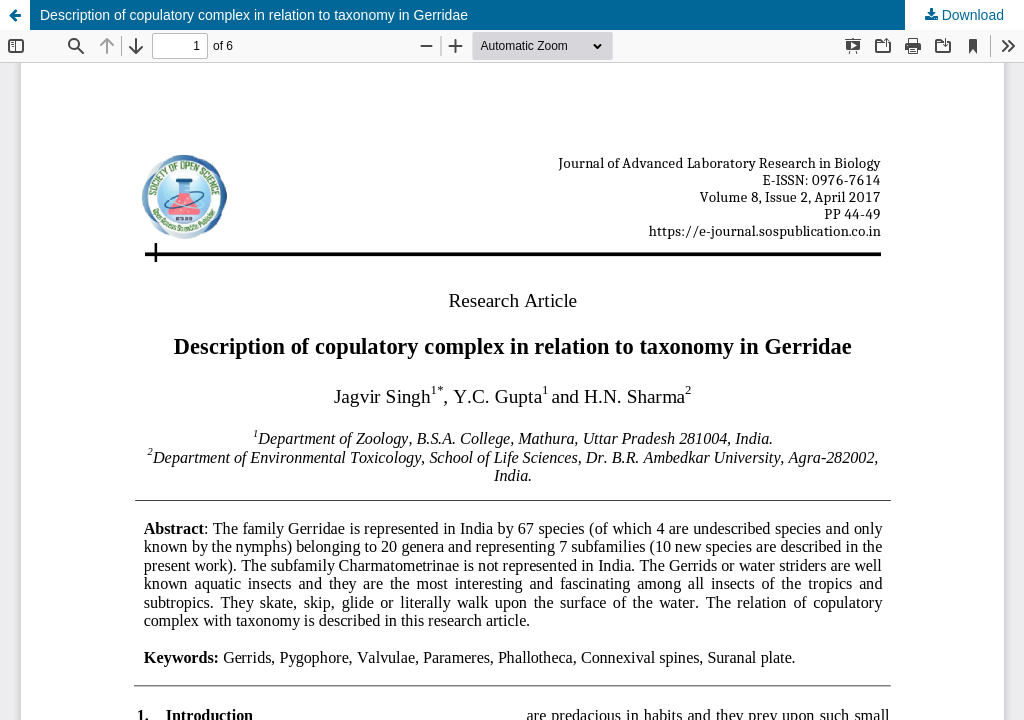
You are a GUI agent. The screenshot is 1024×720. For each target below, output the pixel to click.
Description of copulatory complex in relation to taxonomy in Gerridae (254, 15)
